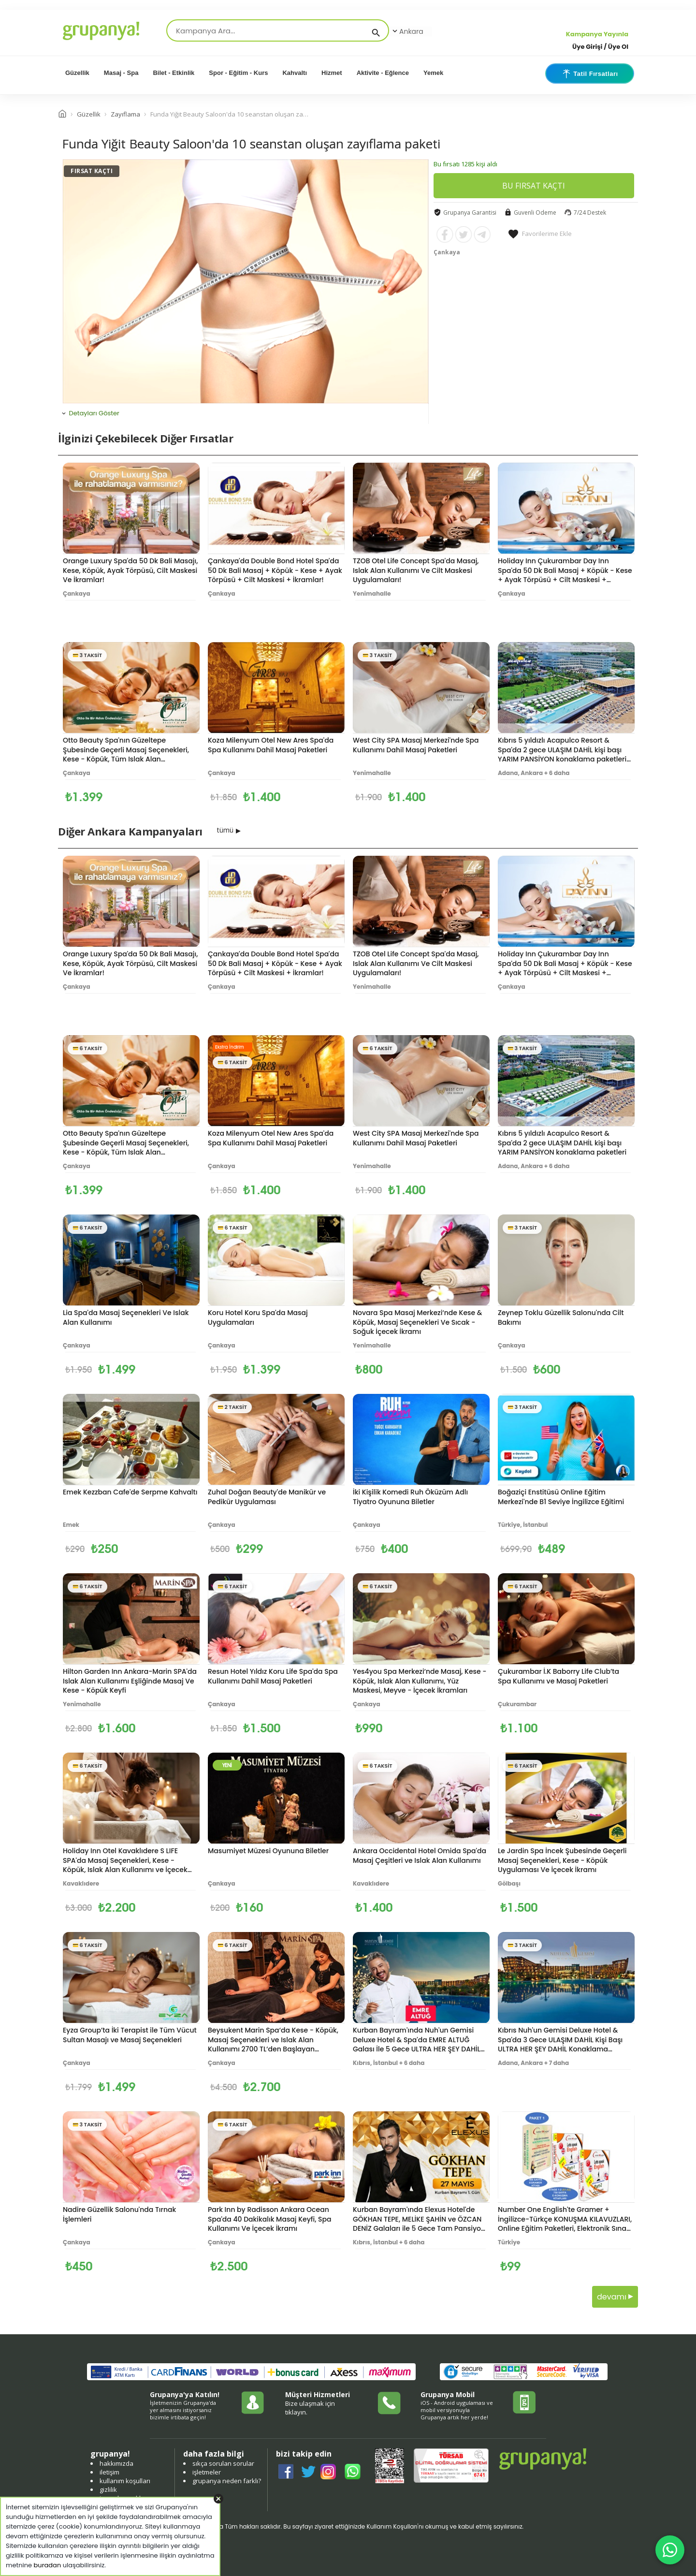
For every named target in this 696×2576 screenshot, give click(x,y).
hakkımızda (116, 2463)
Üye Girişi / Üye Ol (600, 46)
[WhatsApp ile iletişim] (669, 2549)
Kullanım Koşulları (391, 2526)
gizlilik (108, 2489)
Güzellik (77, 72)
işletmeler (206, 2472)
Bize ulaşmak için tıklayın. (310, 2407)
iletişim (109, 2472)
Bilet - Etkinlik (173, 72)
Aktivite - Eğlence (383, 72)
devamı (615, 2296)
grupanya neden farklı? (226, 2480)
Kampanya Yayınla (597, 34)
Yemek (433, 72)
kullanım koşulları (125, 2480)
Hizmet (331, 72)
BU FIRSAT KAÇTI (533, 185)
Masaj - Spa (121, 72)
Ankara (407, 31)
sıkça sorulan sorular (223, 2463)
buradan (47, 2565)
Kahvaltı (294, 72)
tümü (225, 829)
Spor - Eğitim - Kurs (238, 72)
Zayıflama (125, 114)
